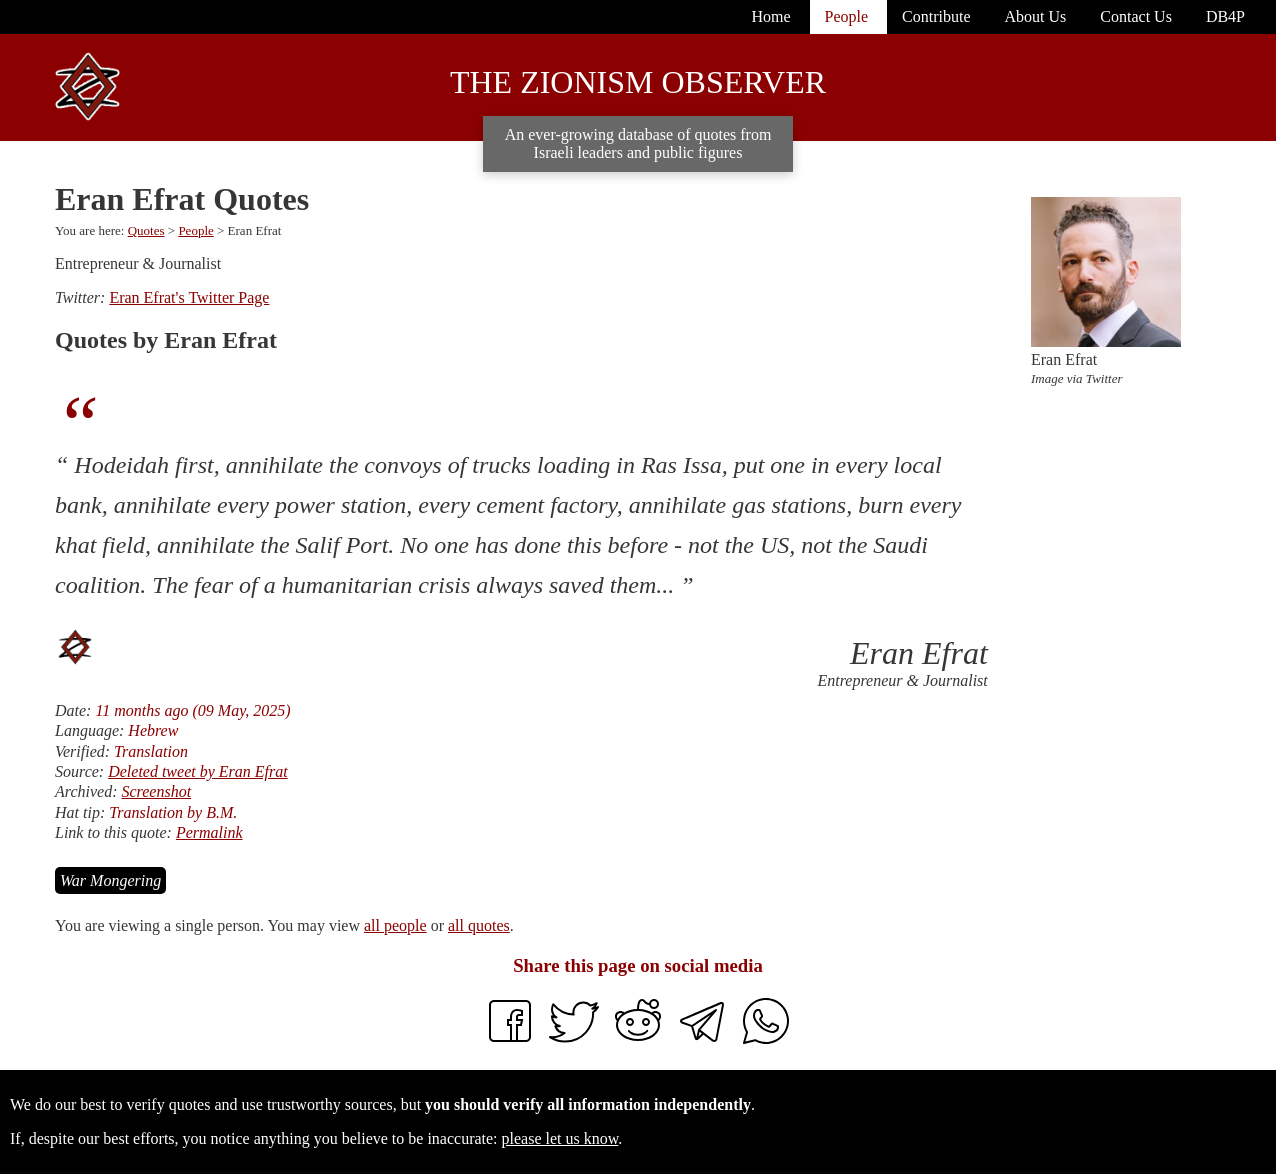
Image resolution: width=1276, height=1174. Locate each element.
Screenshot (156, 791)
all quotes (479, 925)
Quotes (146, 230)
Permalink (209, 832)
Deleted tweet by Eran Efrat (198, 771)
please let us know (560, 1138)
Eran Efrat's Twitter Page (189, 297)
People (195, 230)
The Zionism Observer (638, 82)
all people (395, 925)
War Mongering (110, 880)
